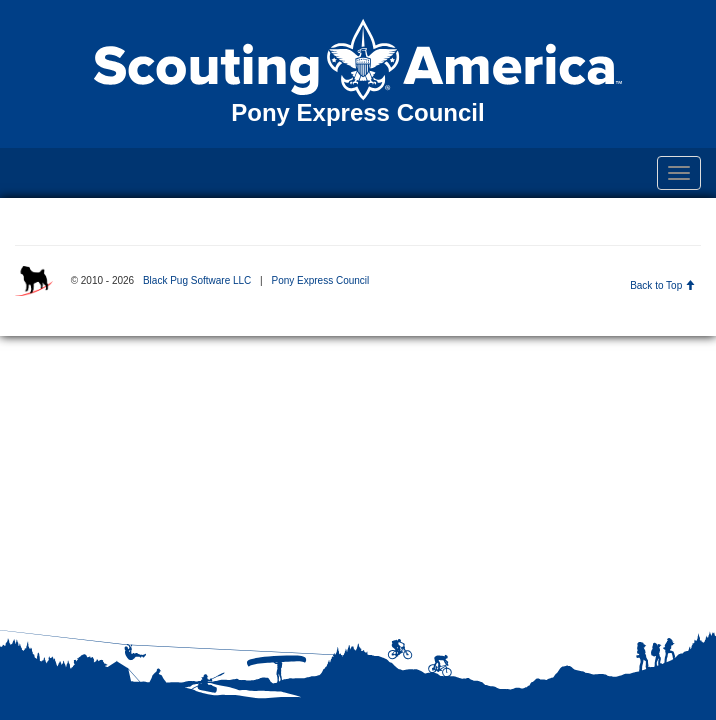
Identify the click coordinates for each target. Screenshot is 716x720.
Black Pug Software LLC (197, 280)
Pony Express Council (320, 280)
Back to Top (662, 285)
